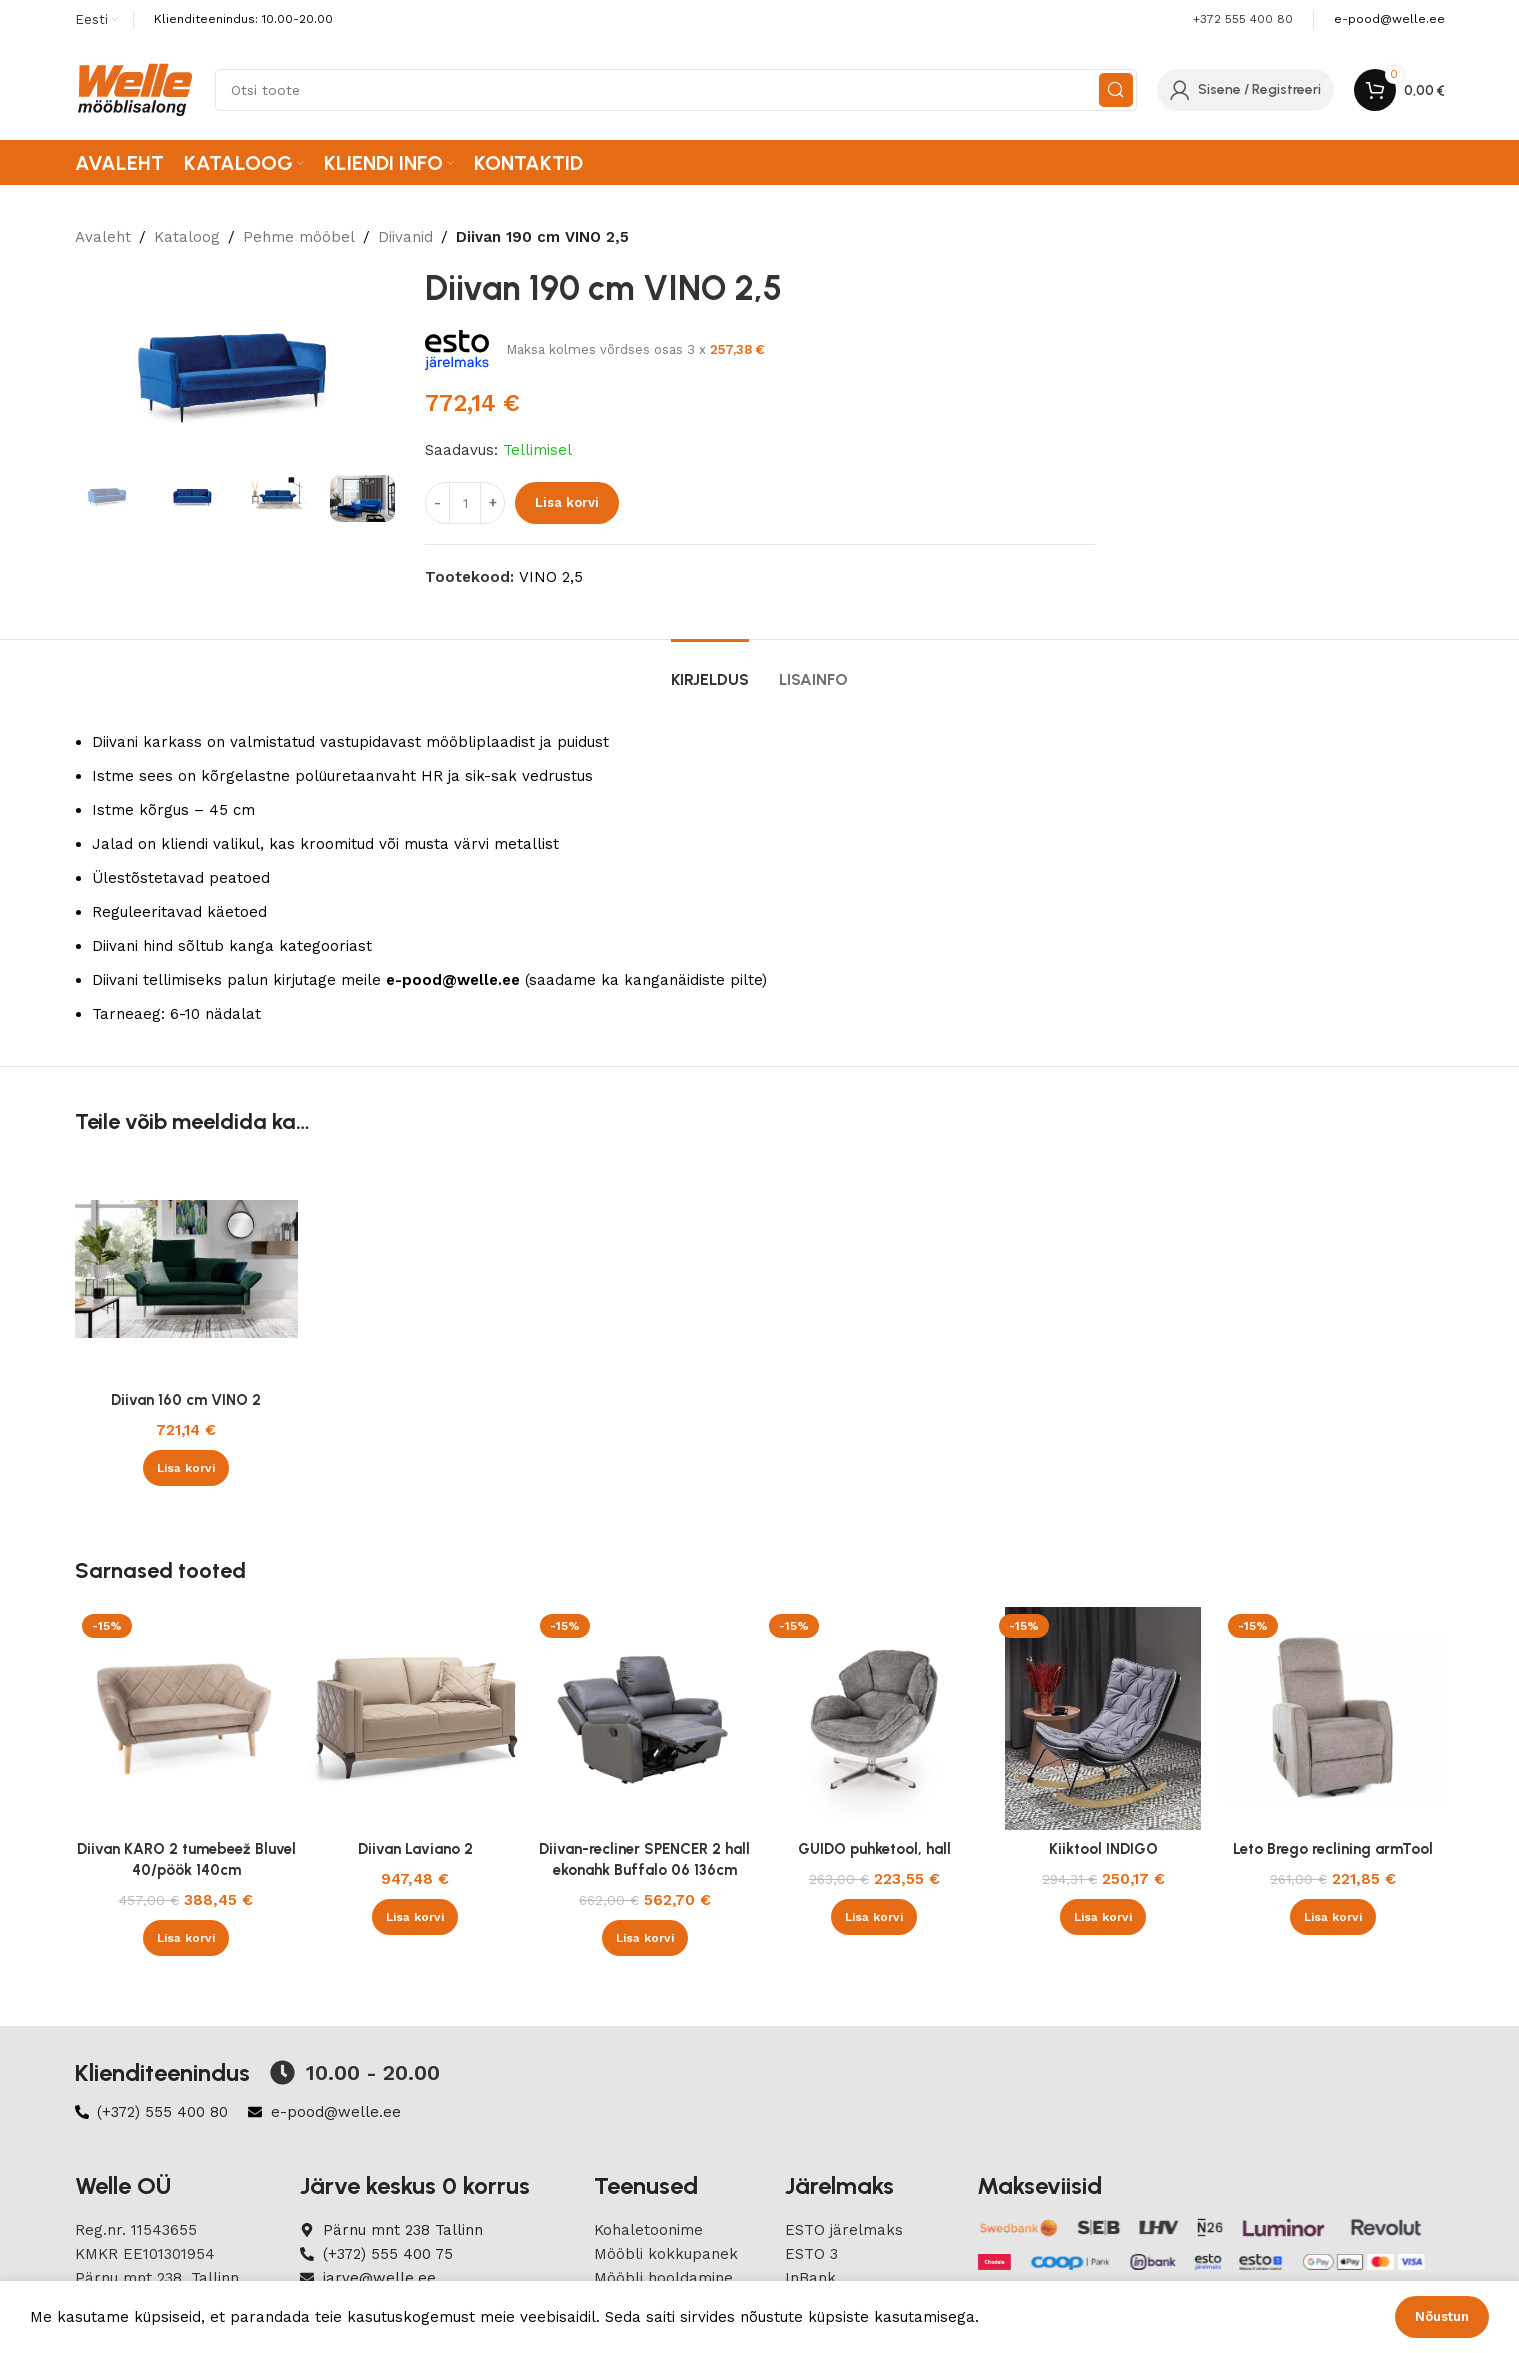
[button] (186, 1468)
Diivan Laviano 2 (415, 1849)
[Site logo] (135, 89)
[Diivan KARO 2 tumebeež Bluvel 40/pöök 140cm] (186, 1718)
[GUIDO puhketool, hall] (873, 1718)
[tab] (710, 669)
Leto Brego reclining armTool (1333, 1849)
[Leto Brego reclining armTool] (1332, 1718)
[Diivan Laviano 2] (415, 1718)
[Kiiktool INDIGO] (1103, 1718)
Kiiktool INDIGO (1103, 1849)
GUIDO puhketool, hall (874, 1849)
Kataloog (187, 237)
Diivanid (405, 237)
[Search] (676, 90)
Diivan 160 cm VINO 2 (186, 1400)
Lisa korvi (567, 502)
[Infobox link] (1389, 19)
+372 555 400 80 (1243, 19)
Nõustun (1442, 2316)
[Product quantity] (465, 503)
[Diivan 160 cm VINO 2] (186, 1269)
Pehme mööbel (299, 237)
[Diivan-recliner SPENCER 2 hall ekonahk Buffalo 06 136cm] (644, 1718)
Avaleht (103, 237)
